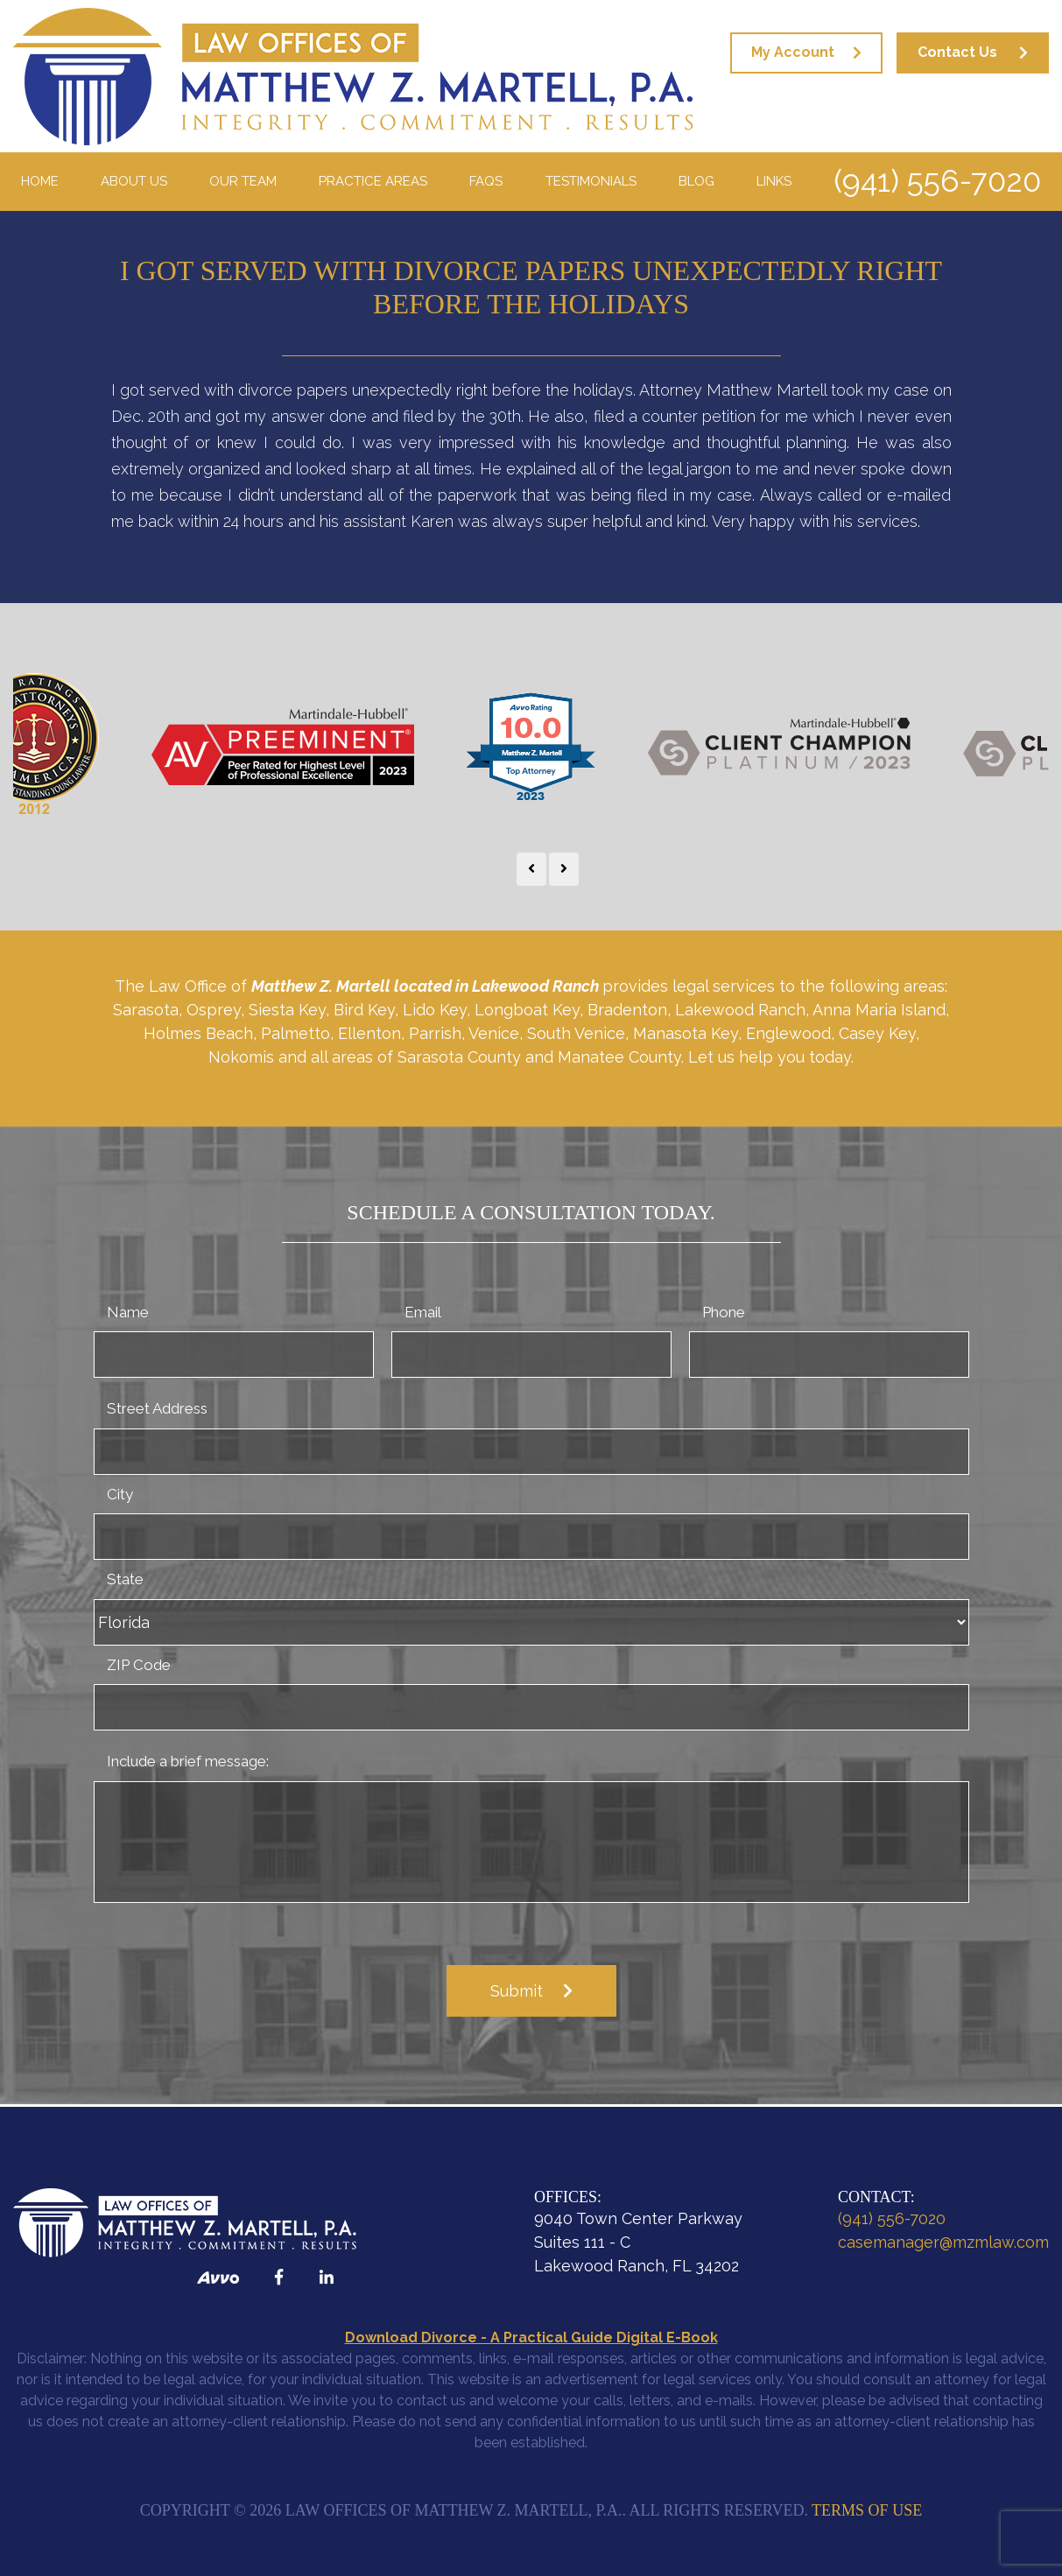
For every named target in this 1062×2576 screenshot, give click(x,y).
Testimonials (590, 181)
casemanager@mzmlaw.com (943, 2242)
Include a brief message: (188, 1761)
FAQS (486, 181)
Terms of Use (867, 2510)
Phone (723, 1312)
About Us (134, 181)
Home (40, 181)
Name (128, 1312)
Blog (696, 181)
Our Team (243, 181)
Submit (516, 1991)
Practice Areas (373, 181)
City (120, 1494)
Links (773, 181)
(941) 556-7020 (937, 181)
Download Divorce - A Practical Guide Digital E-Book (531, 2337)
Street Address (157, 1408)
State (125, 1579)
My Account (792, 52)
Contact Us (957, 52)
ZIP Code (139, 1665)
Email (422, 1312)
